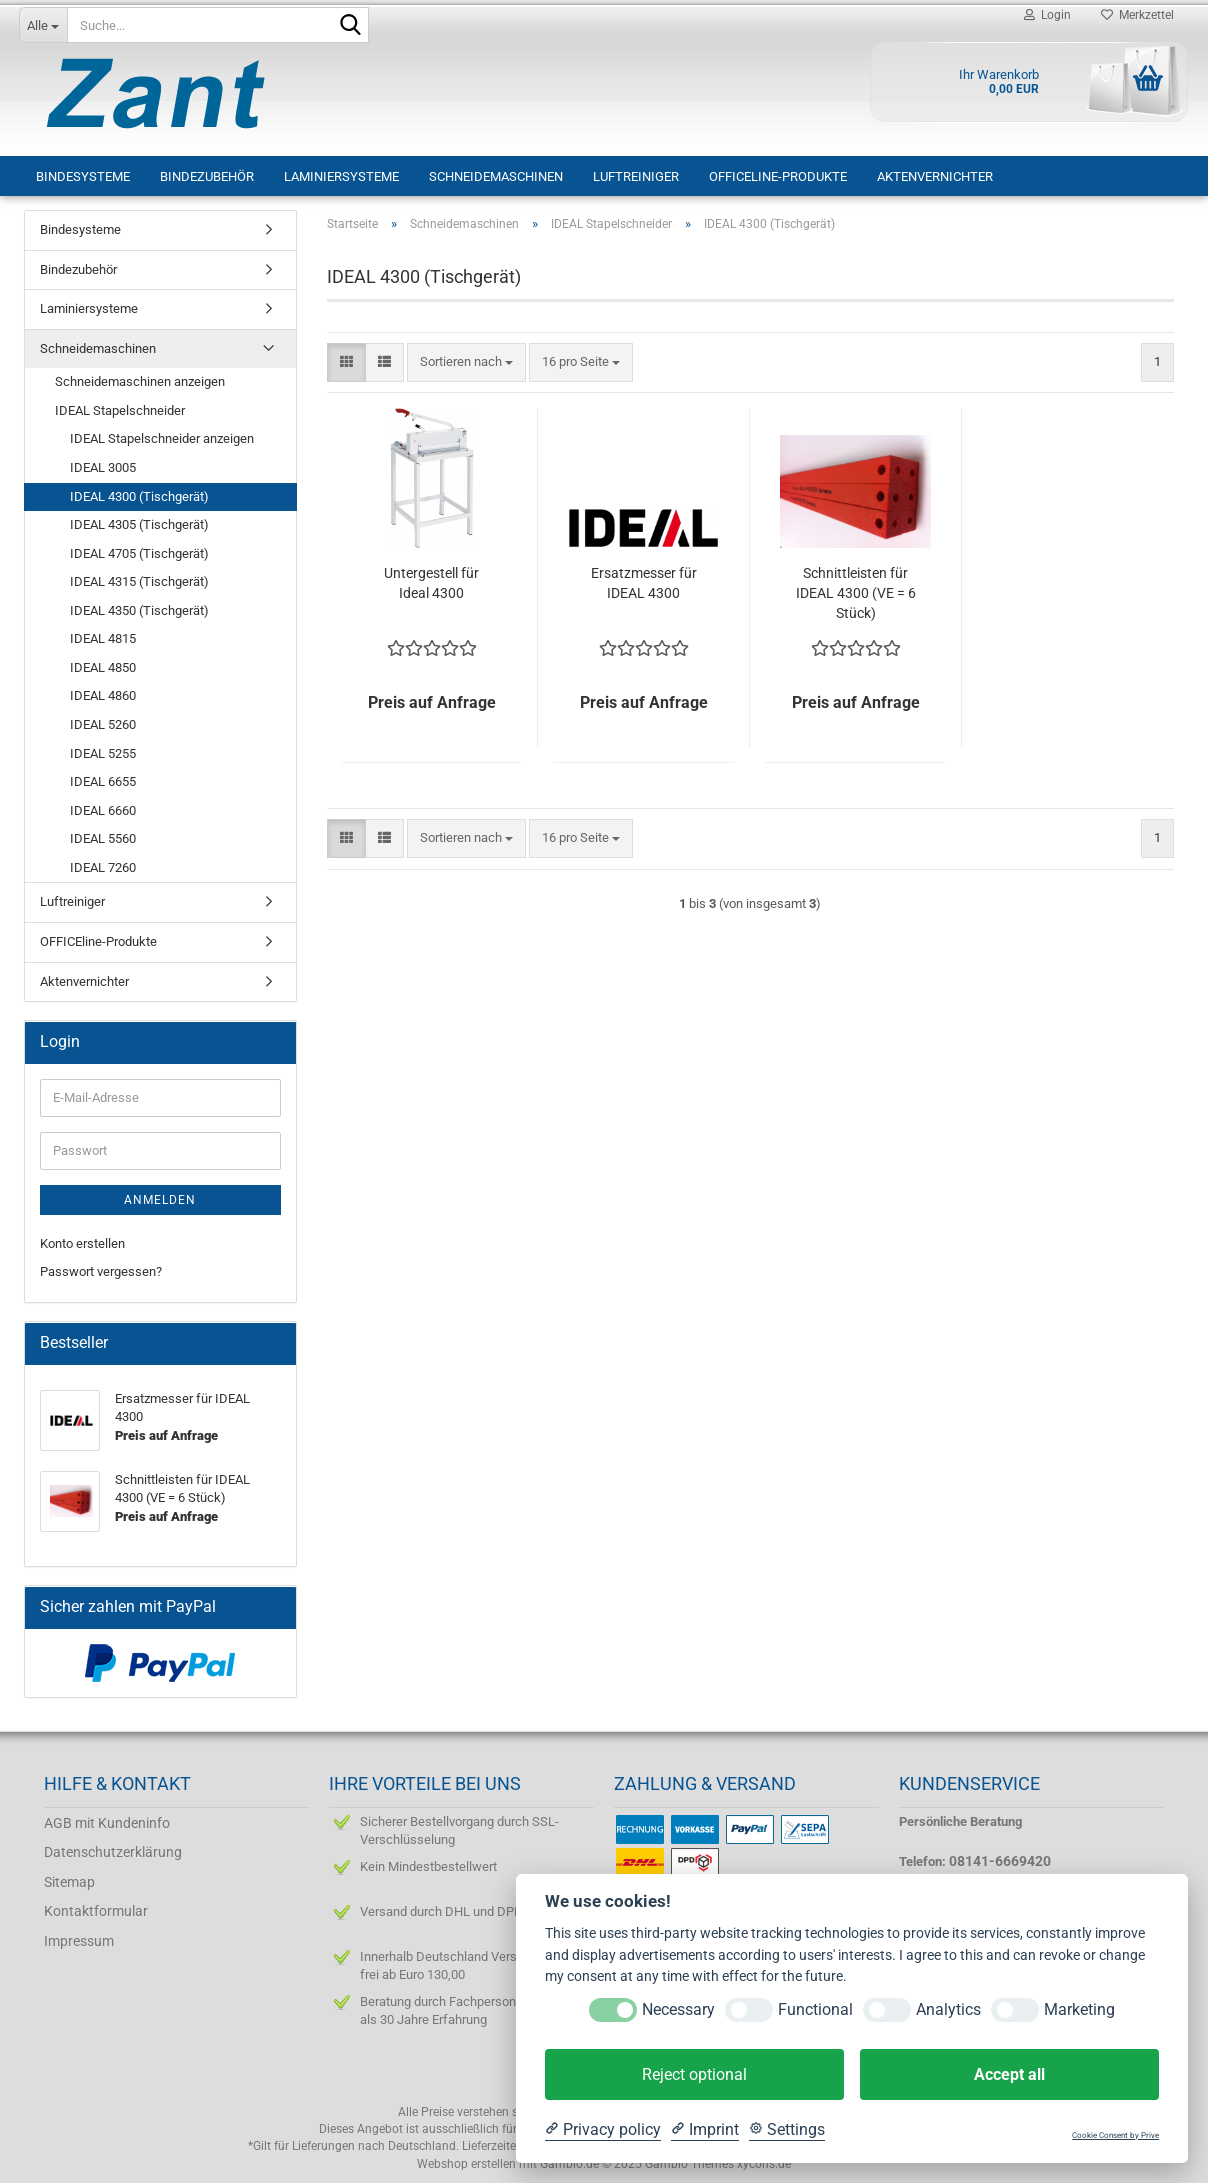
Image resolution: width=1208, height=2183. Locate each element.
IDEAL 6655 (103, 781)
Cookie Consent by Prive (1115, 2135)
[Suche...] (43, 25)
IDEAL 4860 (103, 695)
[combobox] (466, 362)
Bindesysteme (83, 176)
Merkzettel (1137, 15)
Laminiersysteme (341, 176)
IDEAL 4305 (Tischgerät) (139, 524)
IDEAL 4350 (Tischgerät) (139, 610)
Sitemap (69, 1882)
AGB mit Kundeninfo (107, 1823)
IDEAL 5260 (103, 724)
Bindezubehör (207, 176)
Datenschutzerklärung (113, 1852)
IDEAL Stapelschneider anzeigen (162, 438)
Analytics (948, 2009)
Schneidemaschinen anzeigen (140, 381)
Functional (815, 2009)
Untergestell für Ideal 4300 (431, 583)
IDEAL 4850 (103, 667)
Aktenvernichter (935, 176)
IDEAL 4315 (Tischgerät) (139, 581)
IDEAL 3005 (103, 467)
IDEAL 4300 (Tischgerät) (139, 496)
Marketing (1079, 2009)
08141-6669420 (1000, 1861)
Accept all (1009, 2074)
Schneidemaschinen (496, 176)
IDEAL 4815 (103, 638)
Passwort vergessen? (101, 1271)
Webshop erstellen (466, 2164)
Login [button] (1047, 15)
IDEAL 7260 (103, 867)
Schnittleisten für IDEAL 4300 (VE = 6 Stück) (856, 593)
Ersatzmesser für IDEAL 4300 (644, 583)
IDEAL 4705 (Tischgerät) (139, 553)
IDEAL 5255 (103, 753)
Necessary (678, 2009)
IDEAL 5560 (103, 838)
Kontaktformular (96, 1911)
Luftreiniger (636, 176)
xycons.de (764, 2164)
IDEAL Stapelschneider (120, 410)
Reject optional (694, 2074)
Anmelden (160, 1200)
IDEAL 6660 (103, 810)
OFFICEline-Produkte (778, 176)
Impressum (79, 1941)
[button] (346, 362)
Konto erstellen (82, 1243)
